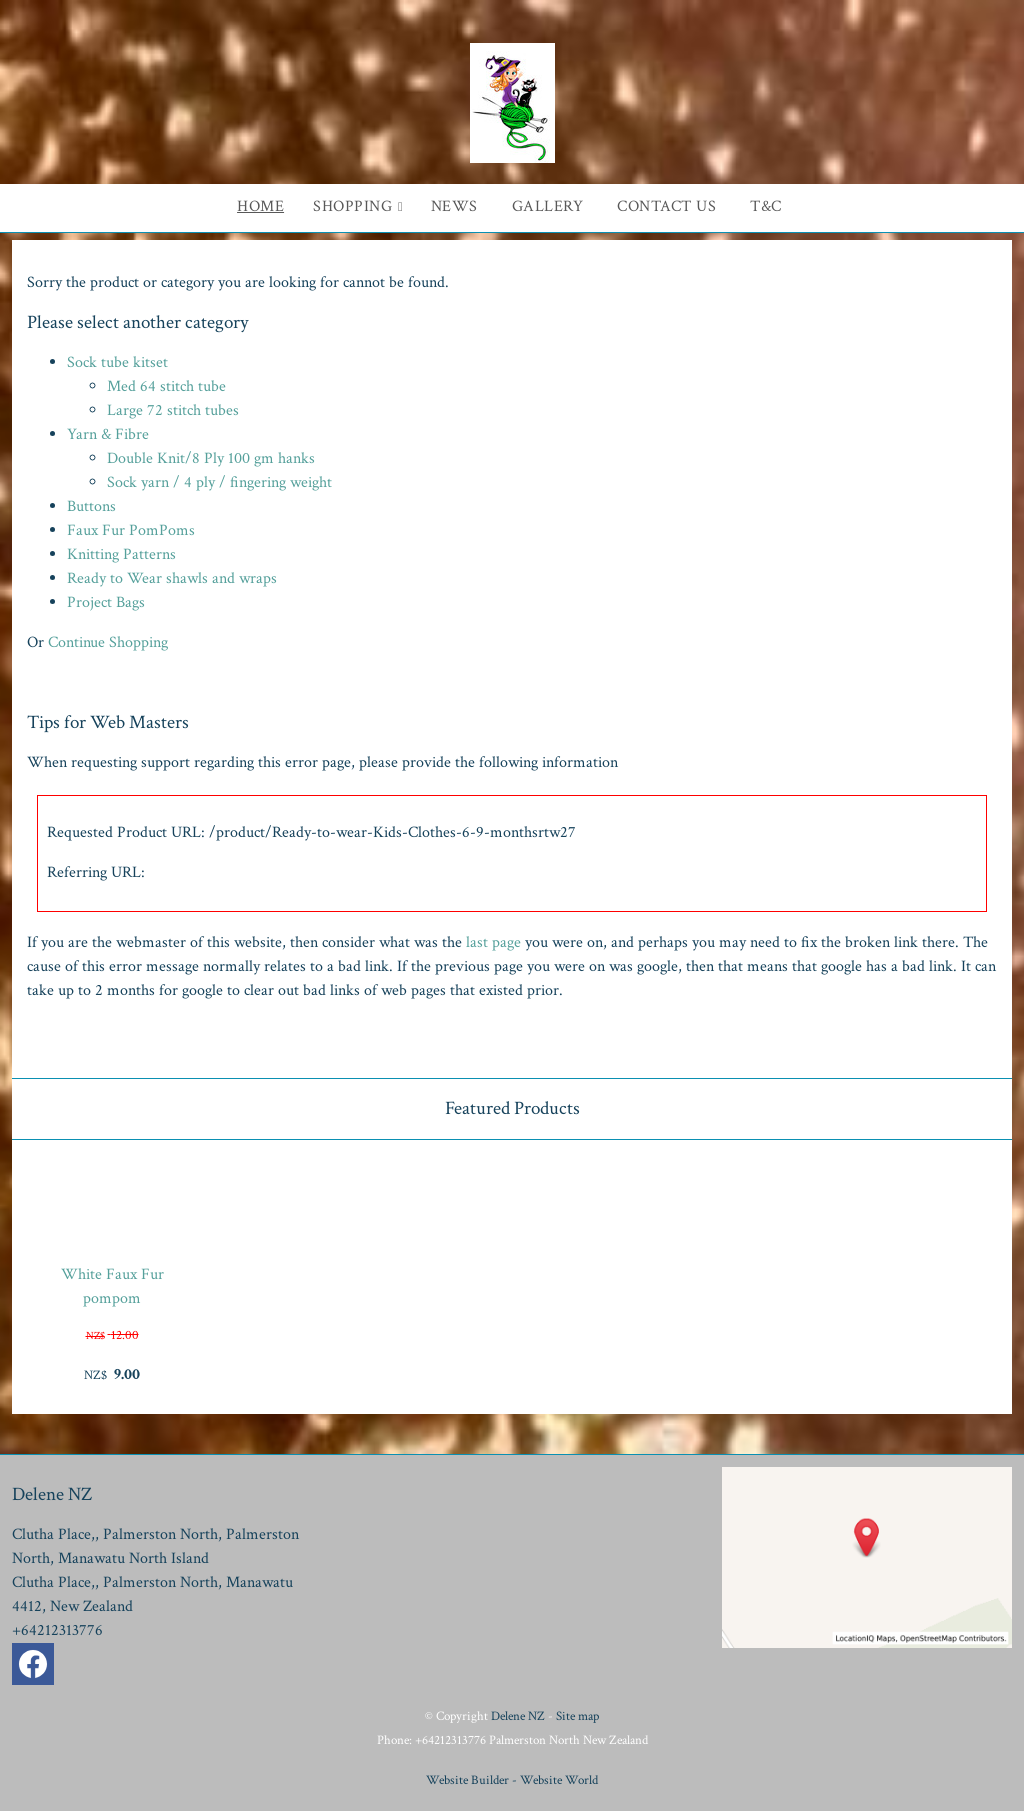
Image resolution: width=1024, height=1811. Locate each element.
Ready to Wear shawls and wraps (172, 578)
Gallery (548, 206)
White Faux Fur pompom (112, 1286)
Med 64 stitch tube (166, 386)
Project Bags (106, 602)
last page (493, 942)
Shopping (352, 206)
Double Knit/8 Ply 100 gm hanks (211, 458)
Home (260, 206)
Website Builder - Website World (512, 1780)
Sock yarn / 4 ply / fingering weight (219, 482)
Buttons (91, 506)
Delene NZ (518, 1716)
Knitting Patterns (121, 554)
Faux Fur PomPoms (131, 530)
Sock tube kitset (117, 362)
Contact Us (666, 206)
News (454, 206)
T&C (766, 206)
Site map (577, 1716)
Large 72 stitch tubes (173, 410)
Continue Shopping (108, 642)
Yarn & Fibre (108, 434)
